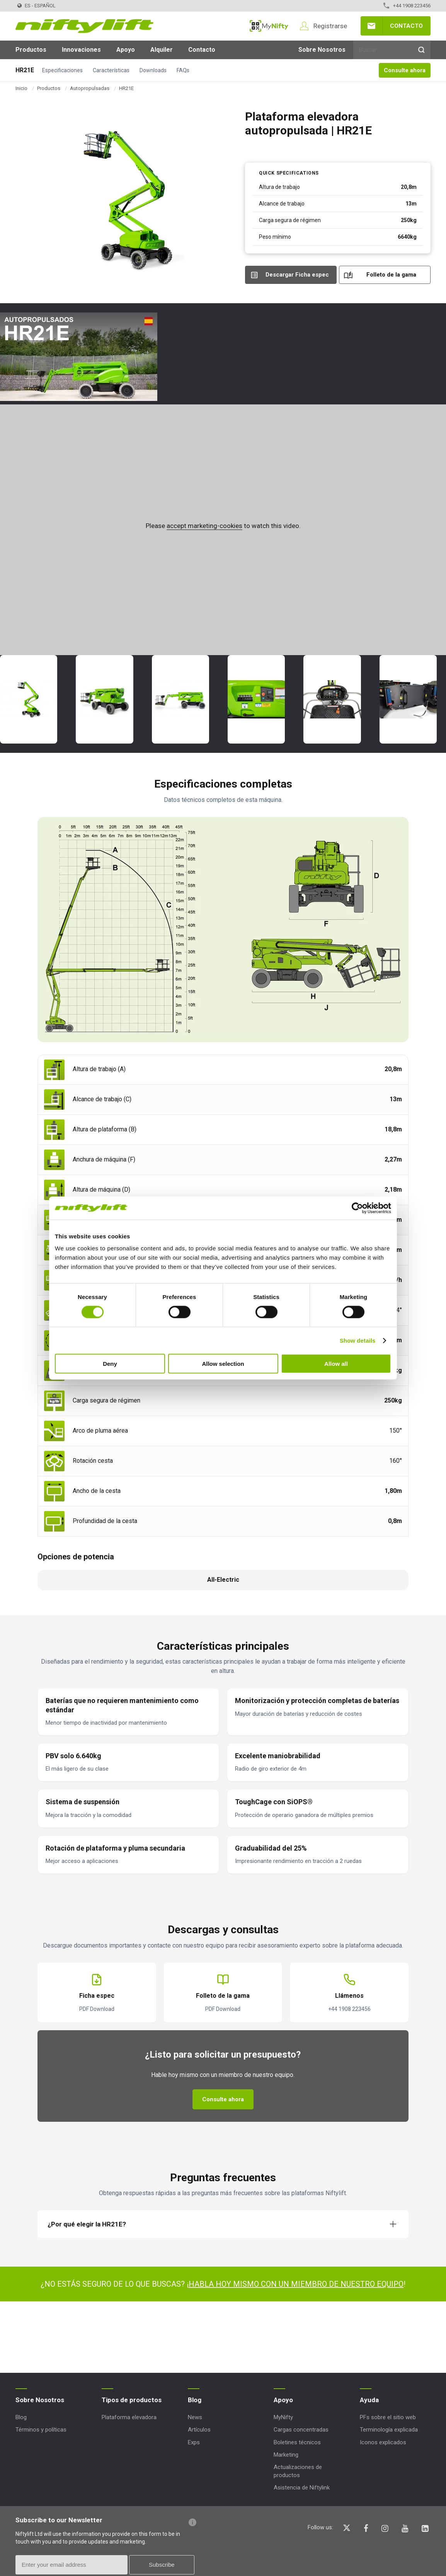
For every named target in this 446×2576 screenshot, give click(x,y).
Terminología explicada (389, 2429)
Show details (358, 1340)
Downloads (153, 70)
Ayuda (369, 2400)
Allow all (336, 1363)
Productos (30, 49)
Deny (110, 1363)
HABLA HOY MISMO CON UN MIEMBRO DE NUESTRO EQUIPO (296, 2284)
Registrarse (330, 26)
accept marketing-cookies (204, 526)
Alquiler (161, 49)
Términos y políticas (40, 2429)
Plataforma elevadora (129, 2417)
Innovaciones (81, 49)
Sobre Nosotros (322, 49)
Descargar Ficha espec (297, 274)
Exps (194, 2442)
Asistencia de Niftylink (302, 2487)
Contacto (406, 25)
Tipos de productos (132, 2400)
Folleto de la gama (391, 274)
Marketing (286, 2454)
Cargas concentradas (301, 2429)
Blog (21, 2417)
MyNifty (269, 26)
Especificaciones (62, 70)
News (195, 2417)
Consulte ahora (405, 70)
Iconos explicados (383, 2442)
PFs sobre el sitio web (388, 2417)
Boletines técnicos (297, 2442)
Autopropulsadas (89, 88)
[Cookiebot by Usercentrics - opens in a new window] (357, 1208)
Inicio (21, 88)
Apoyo (125, 49)
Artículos (199, 2429)
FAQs (183, 70)
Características (111, 70)
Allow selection (223, 1363)
